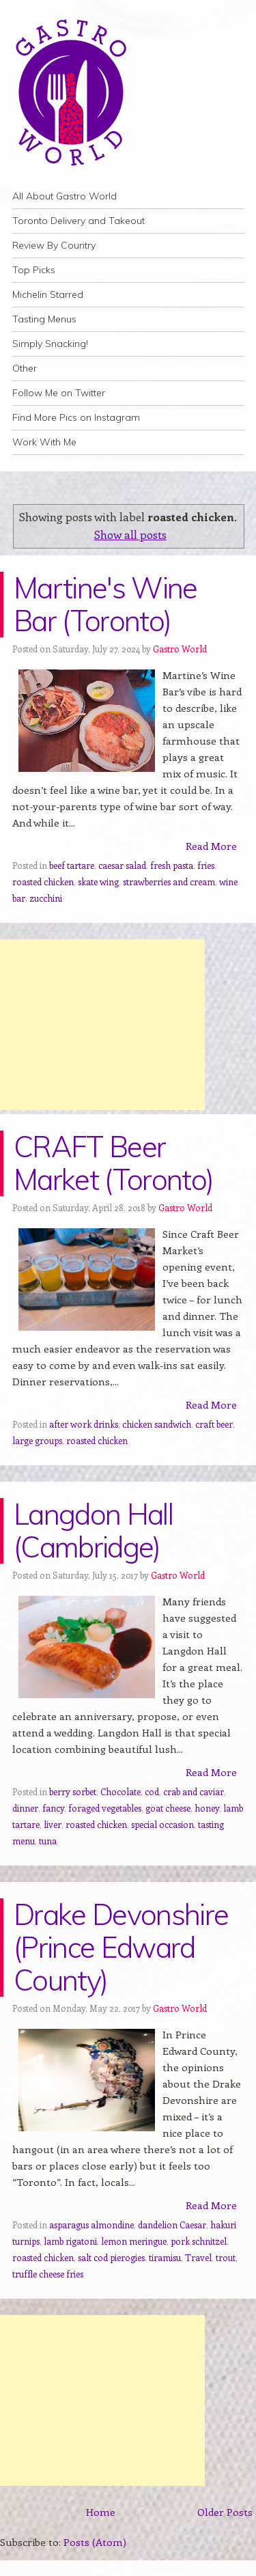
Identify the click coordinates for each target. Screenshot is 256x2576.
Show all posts (130, 534)
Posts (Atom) (94, 2542)
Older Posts (225, 2512)
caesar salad (122, 865)
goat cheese (167, 1808)
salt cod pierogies (111, 2257)
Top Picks (33, 270)
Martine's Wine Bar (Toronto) (105, 604)
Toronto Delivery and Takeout (78, 220)
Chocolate (120, 1791)
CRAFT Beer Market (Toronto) (113, 1162)
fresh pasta (171, 865)
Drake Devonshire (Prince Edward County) (121, 1947)
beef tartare (71, 865)
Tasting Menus (44, 319)
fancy (53, 1808)
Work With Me (44, 442)
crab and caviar (193, 1791)
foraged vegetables (104, 1808)
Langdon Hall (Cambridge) (93, 1530)
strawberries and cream (169, 881)
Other (24, 368)
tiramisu (165, 2257)
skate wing (98, 881)
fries (205, 865)
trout (226, 2257)
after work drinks (83, 1424)
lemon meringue (134, 2241)
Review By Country (54, 245)
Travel (198, 2257)
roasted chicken (43, 881)
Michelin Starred (47, 294)
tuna (48, 1840)
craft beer (214, 1424)
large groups (37, 1440)
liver (52, 1824)
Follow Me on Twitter (58, 393)
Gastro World (180, 648)
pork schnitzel (199, 2241)
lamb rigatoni (70, 2241)
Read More (211, 846)
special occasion (162, 1824)
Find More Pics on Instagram (76, 417)
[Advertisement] (102, 1024)
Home (100, 2512)
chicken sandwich (156, 1424)
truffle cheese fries (47, 2274)
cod (152, 1791)
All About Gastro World (64, 196)
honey (207, 1808)
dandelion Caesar (172, 2224)
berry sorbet (72, 1791)
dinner (25, 1808)
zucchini (45, 898)
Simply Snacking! (50, 343)
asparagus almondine (91, 2224)
